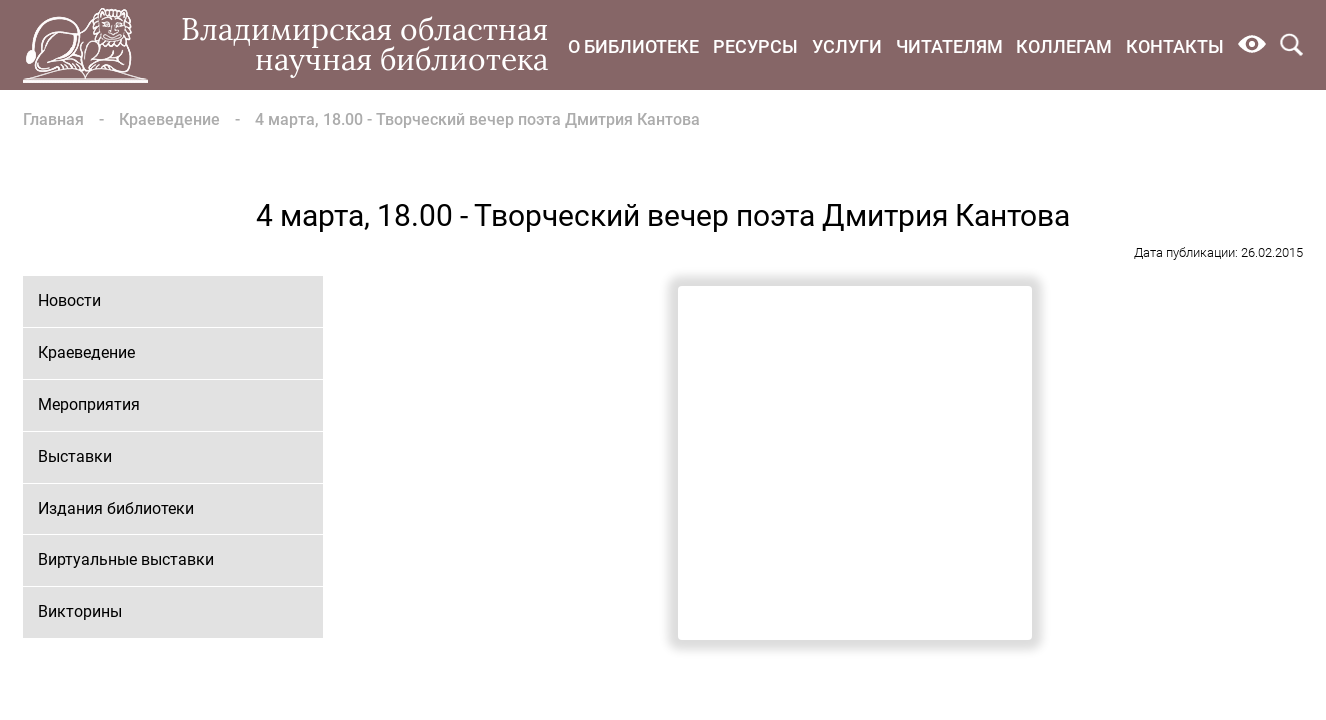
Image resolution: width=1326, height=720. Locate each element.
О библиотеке (633, 46)
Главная (53, 119)
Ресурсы (755, 46)
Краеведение (169, 119)
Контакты (1175, 46)
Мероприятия (89, 404)
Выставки (75, 456)
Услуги (847, 46)
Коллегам (1064, 46)
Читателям (949, 46)
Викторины (80, 611)
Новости (69, 300)
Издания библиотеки (116, 508)
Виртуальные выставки (126, 559)
